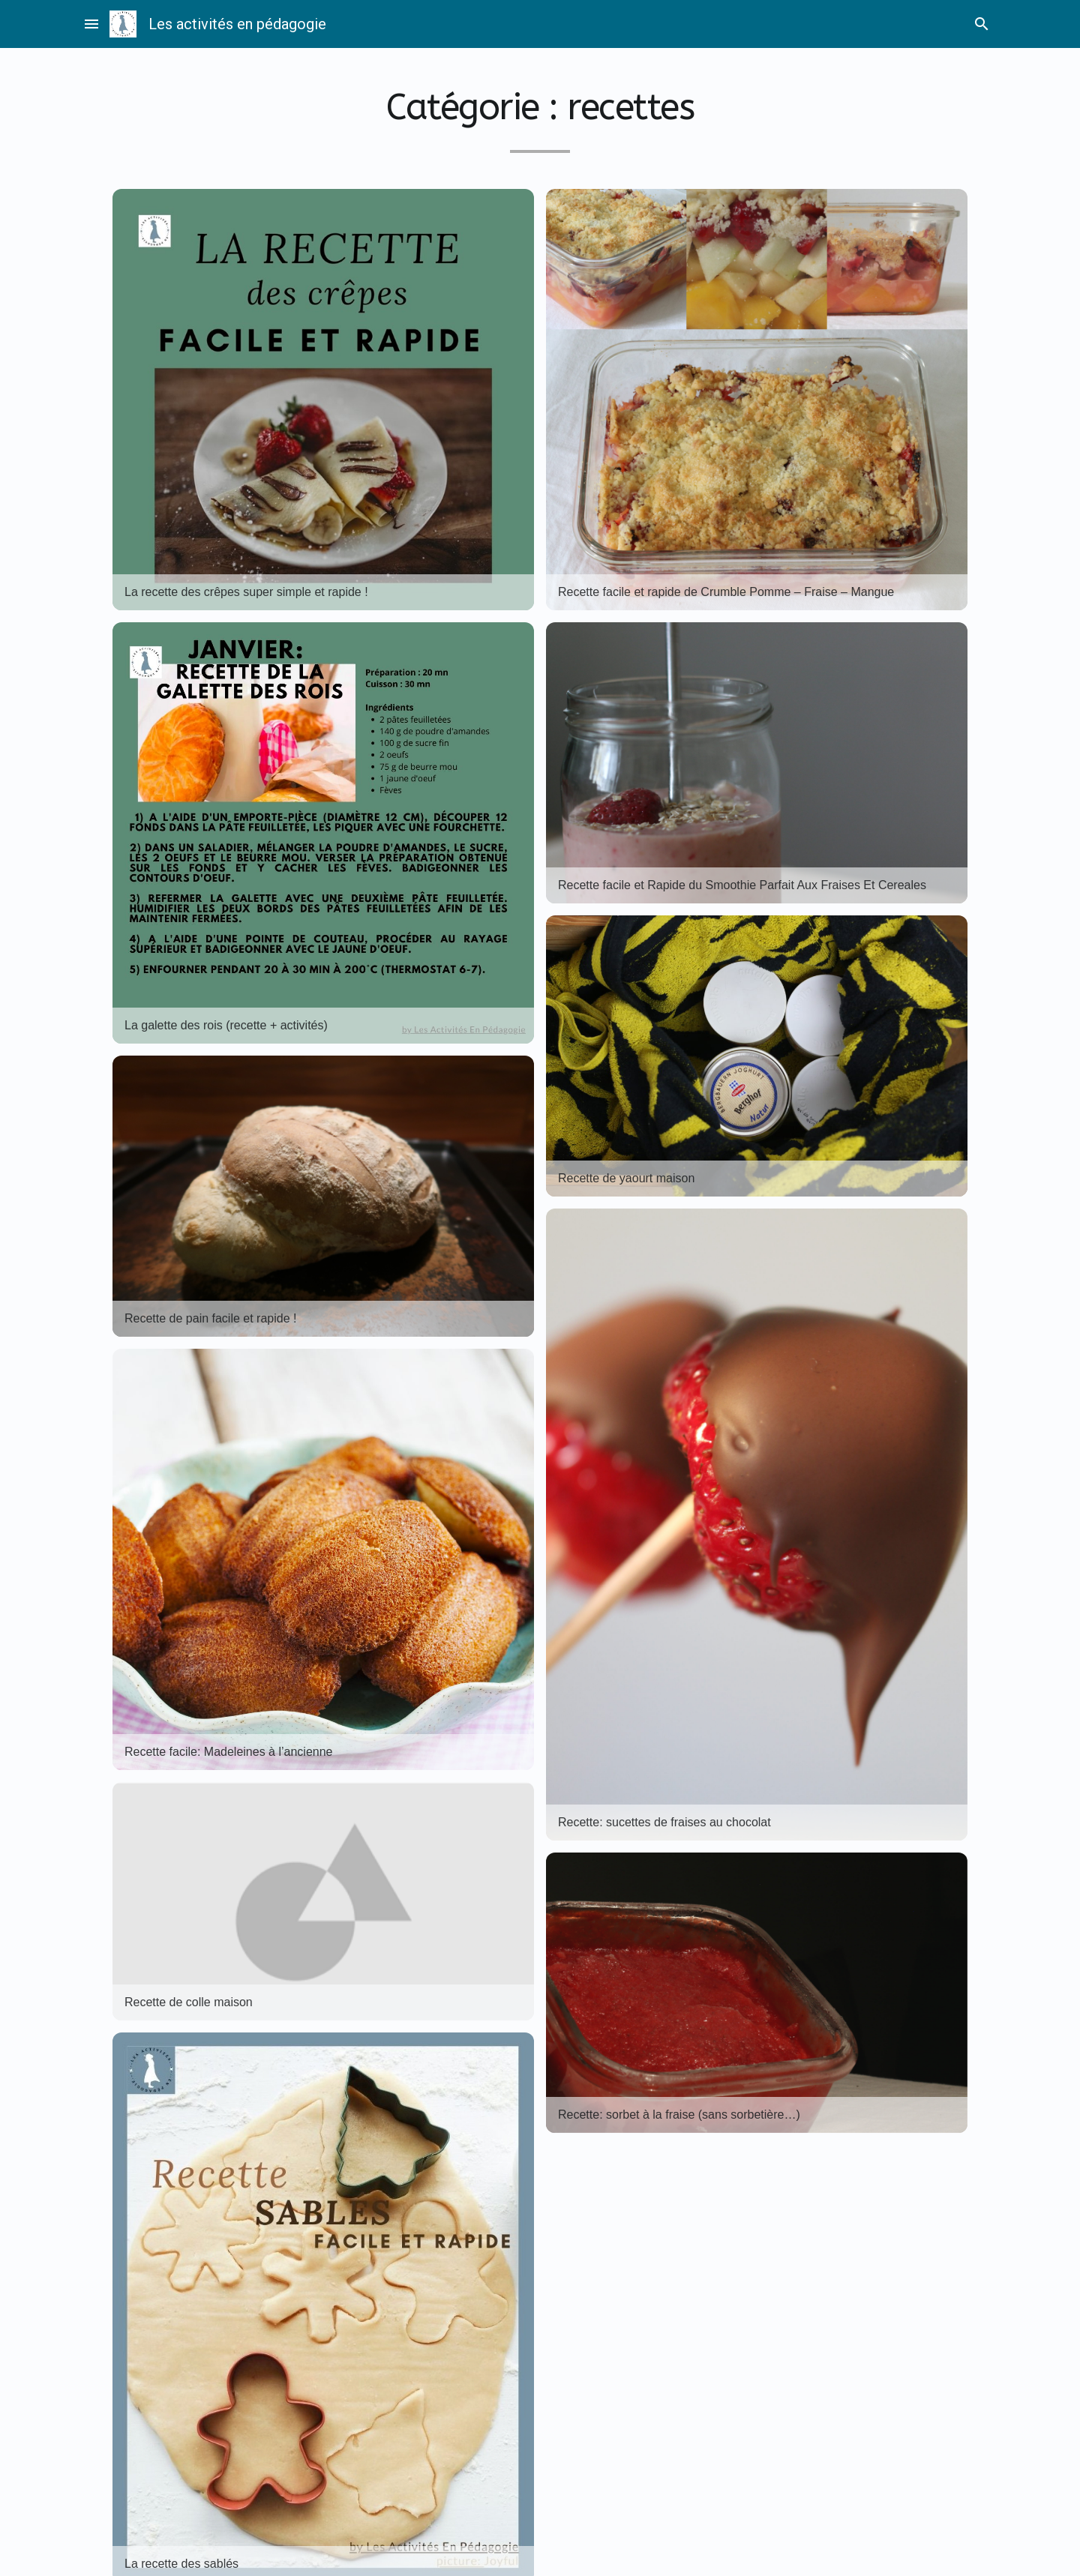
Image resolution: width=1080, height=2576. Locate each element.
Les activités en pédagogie (237, 24)
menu (91, 24)
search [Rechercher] (982, 24)
